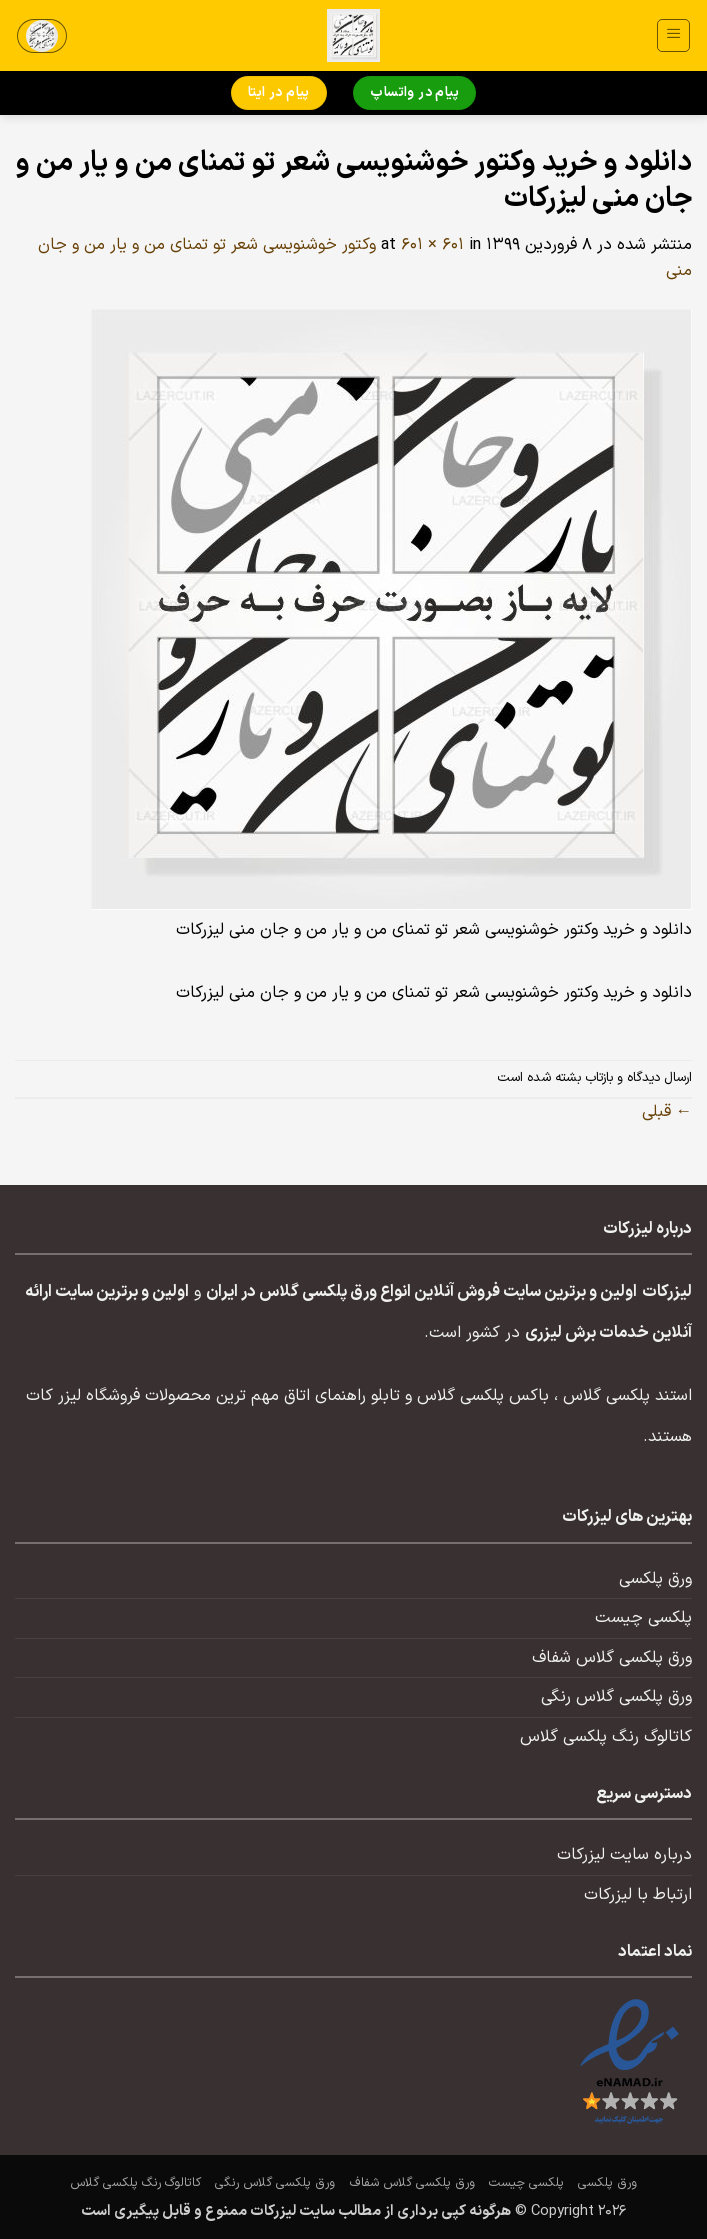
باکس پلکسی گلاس (483, 1396)
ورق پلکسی (655, 1579)
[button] (673, 35)
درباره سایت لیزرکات (624, 1855)
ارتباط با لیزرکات (638, 1895)
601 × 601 (432, 245)
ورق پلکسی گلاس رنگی (616, 1697)
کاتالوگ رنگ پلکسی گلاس (606, 1737)
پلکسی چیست (643, 1618)
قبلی (667, 1112)
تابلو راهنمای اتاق (342, 1396)
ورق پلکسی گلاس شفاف (612, 1658)
